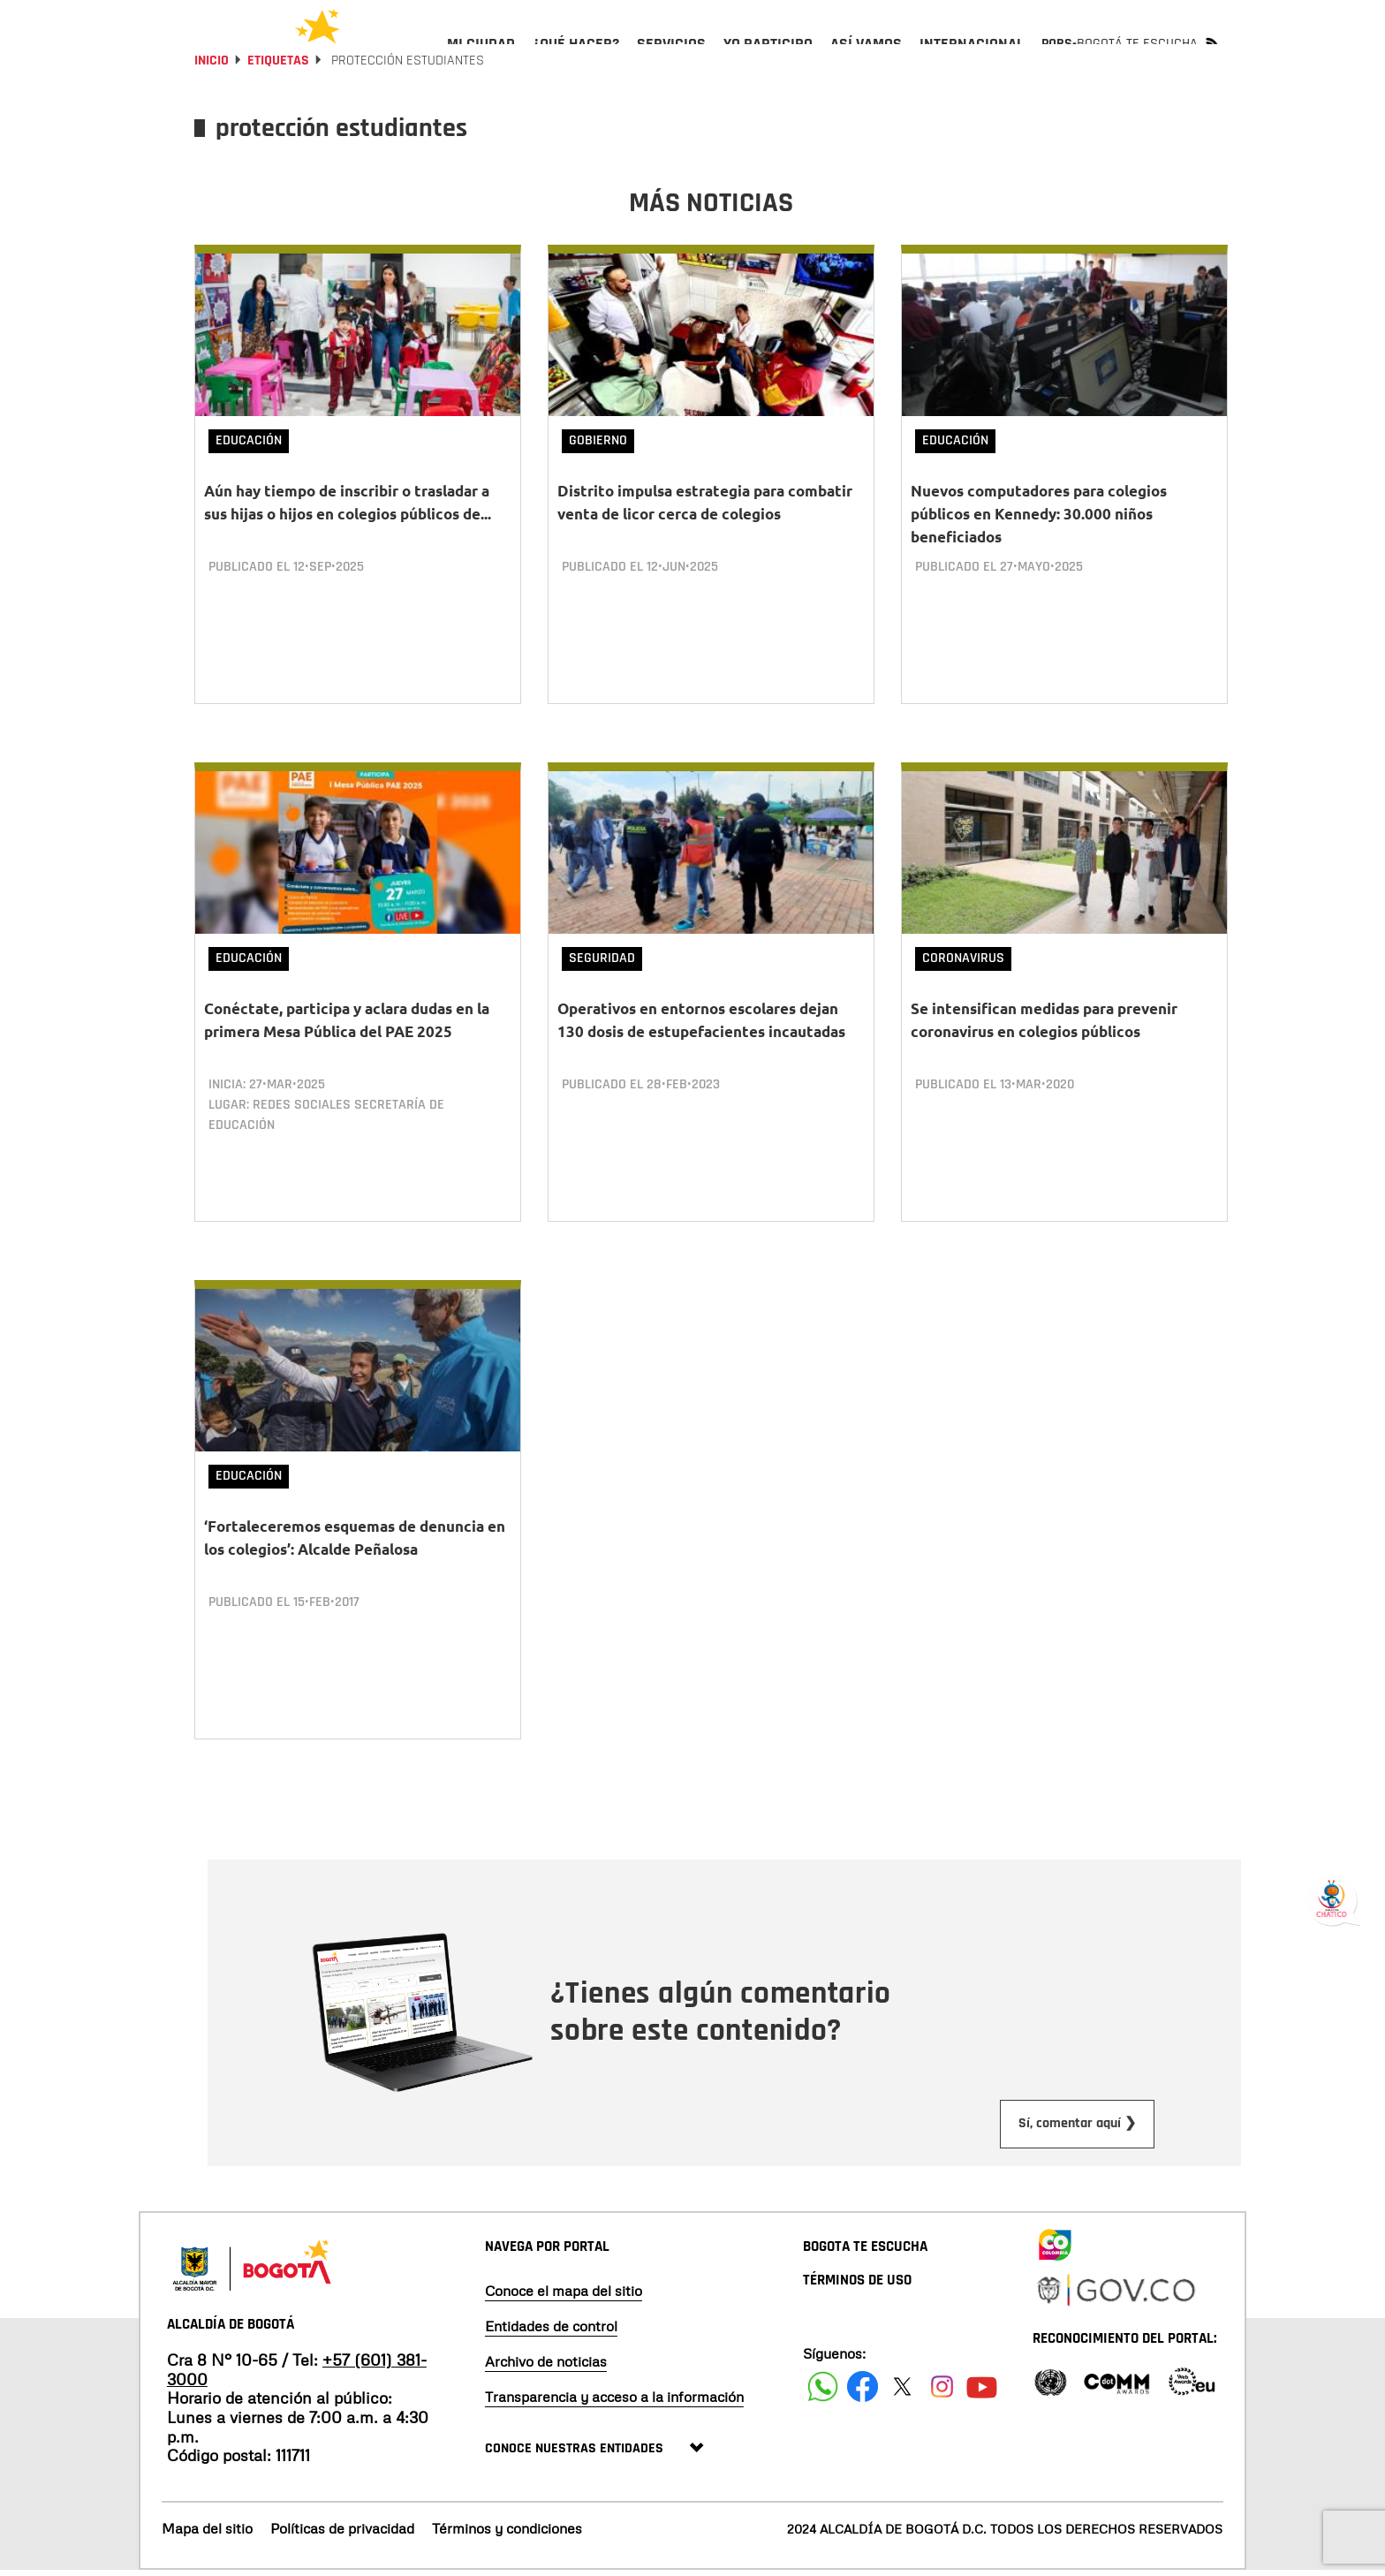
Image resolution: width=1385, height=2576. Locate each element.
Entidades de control (551, 2331)
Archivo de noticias (546, 2366)
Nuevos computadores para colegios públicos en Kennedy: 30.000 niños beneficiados (1039, 561)
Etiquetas (278, 108)
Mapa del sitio (207, 2533)
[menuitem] (481, 58)
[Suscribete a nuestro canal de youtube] (981, 2391)
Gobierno (598, 488)
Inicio (211, 108)
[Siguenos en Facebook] (822, 2391)
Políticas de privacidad (342, 2533)
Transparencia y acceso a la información (614, 2402)
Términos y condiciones (507, 2533)
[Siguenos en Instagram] (942, 2391)
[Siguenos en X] (902, 2391)
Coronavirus (963, 991)
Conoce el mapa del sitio (563, 2296)
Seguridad (602, 991)
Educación (249, 488)
